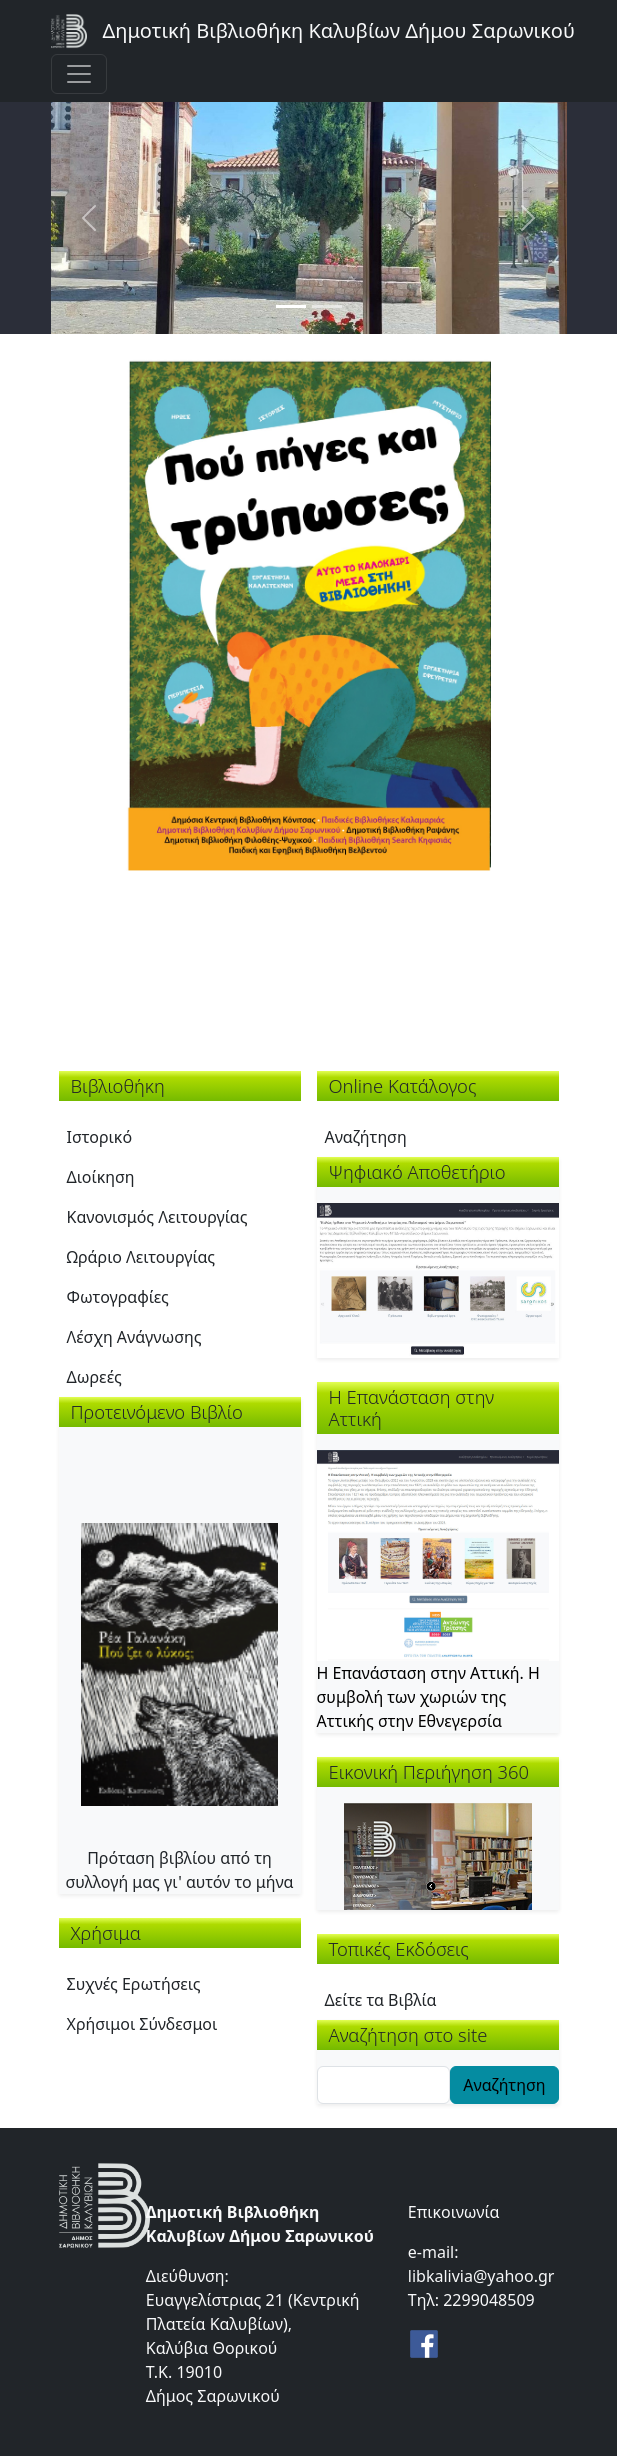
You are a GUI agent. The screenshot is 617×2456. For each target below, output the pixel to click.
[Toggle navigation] (79, 74)
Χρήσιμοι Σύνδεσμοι (142, 2024)
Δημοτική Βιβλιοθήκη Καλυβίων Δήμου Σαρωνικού (339, 30)
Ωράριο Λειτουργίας (141, 1257)
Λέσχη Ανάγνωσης (134, 1337)
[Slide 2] (327, 306)
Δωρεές (94, 1377)
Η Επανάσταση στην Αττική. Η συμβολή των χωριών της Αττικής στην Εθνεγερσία (428, 1697)
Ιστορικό (100, 1137)
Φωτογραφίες (118, 1297)
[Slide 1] (291, 306)
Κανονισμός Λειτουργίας (157, 1217)
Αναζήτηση (366, 1137)
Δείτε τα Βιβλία (381, 2000)
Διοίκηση (101, 1177)
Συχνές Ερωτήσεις (134, 1984)
